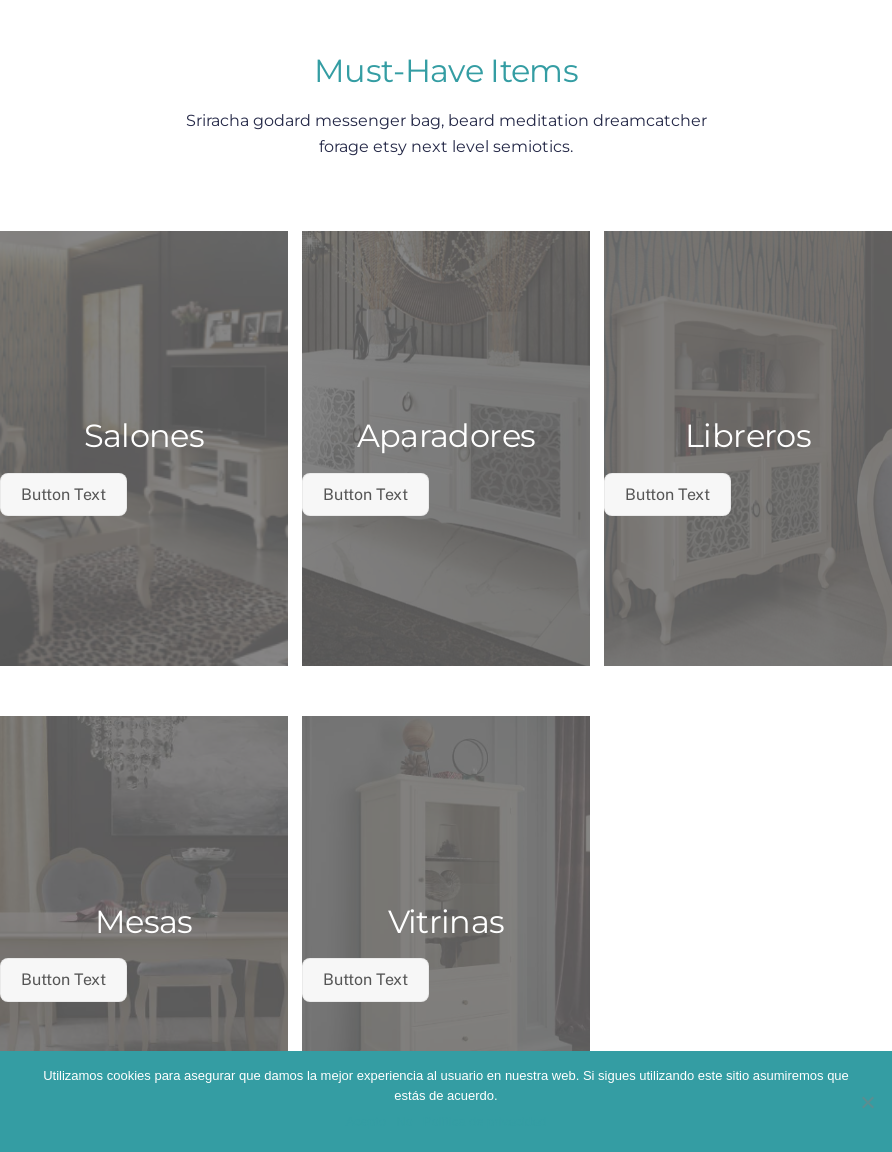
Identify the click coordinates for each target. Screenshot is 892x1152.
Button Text (63, 494)
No (404, 1121)
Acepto (366, 1121)
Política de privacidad (485, 1121)
